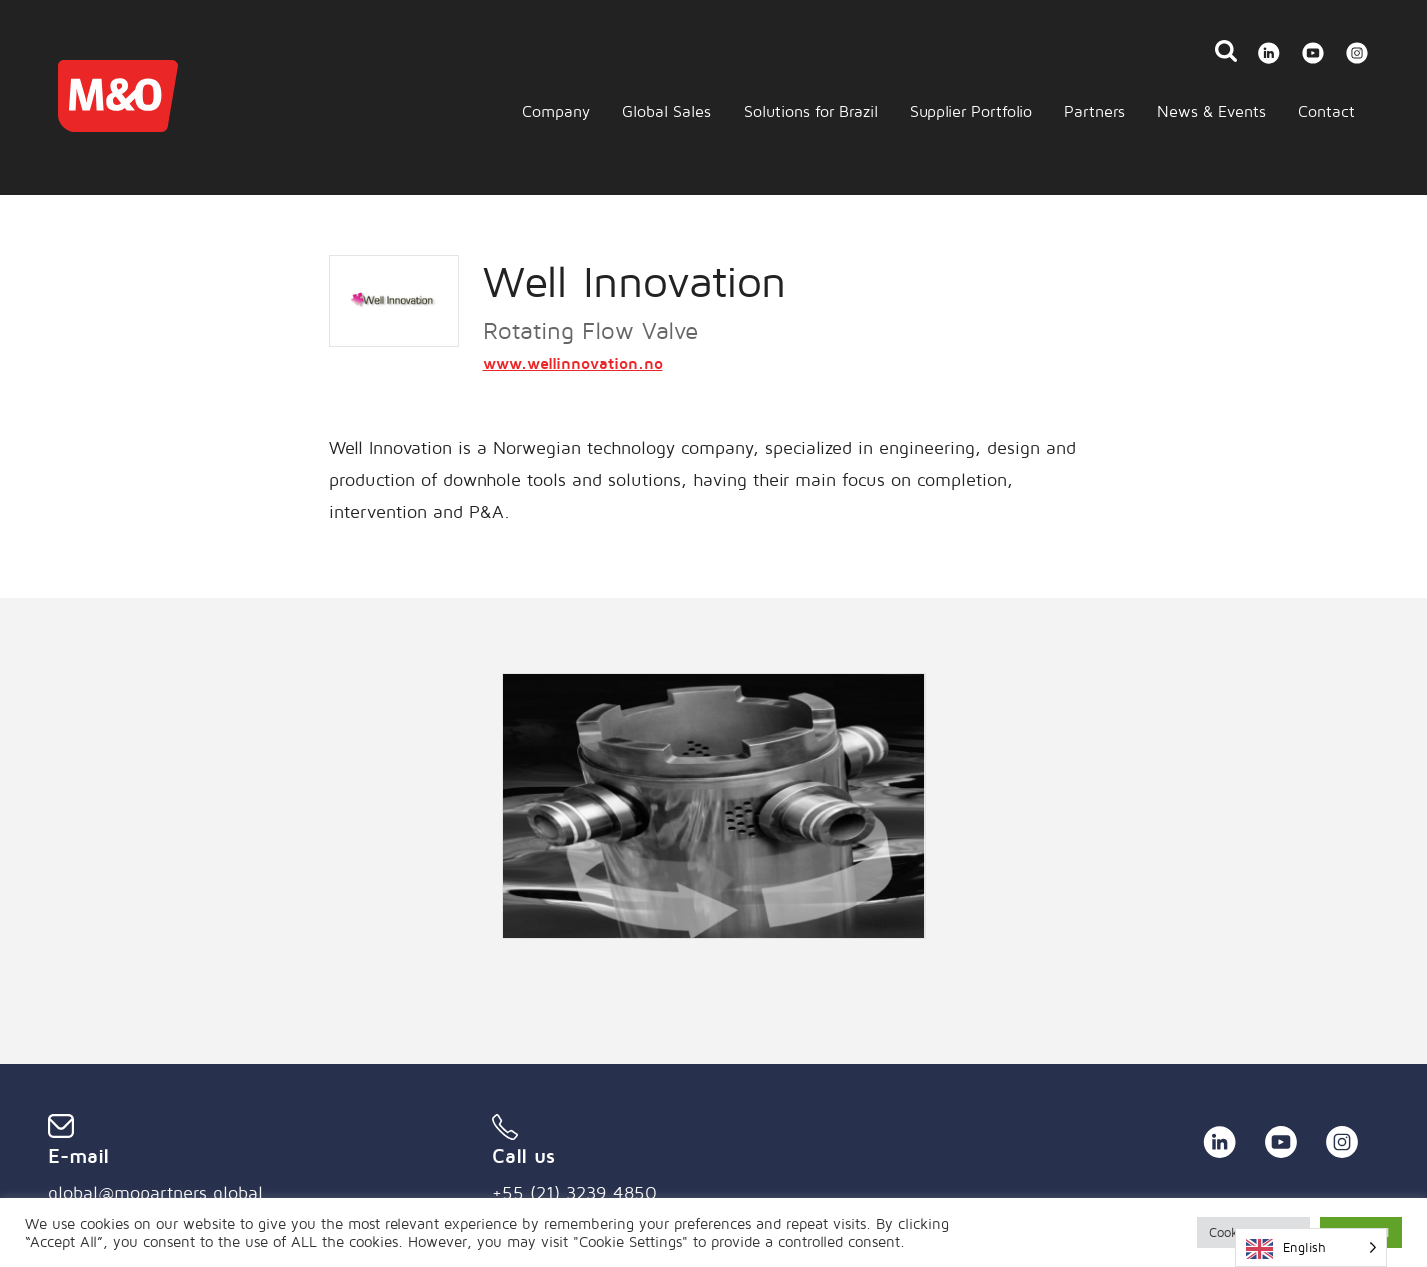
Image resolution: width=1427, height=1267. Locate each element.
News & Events (1211, 111)
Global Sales (666, 111)
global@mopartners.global (155, 1192)
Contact (1326, 111)
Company (556, 111)
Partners (1094, 111)
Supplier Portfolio (971, 111)
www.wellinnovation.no (573, 363)
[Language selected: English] (1311, 1247)
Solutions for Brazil (811, 111)
